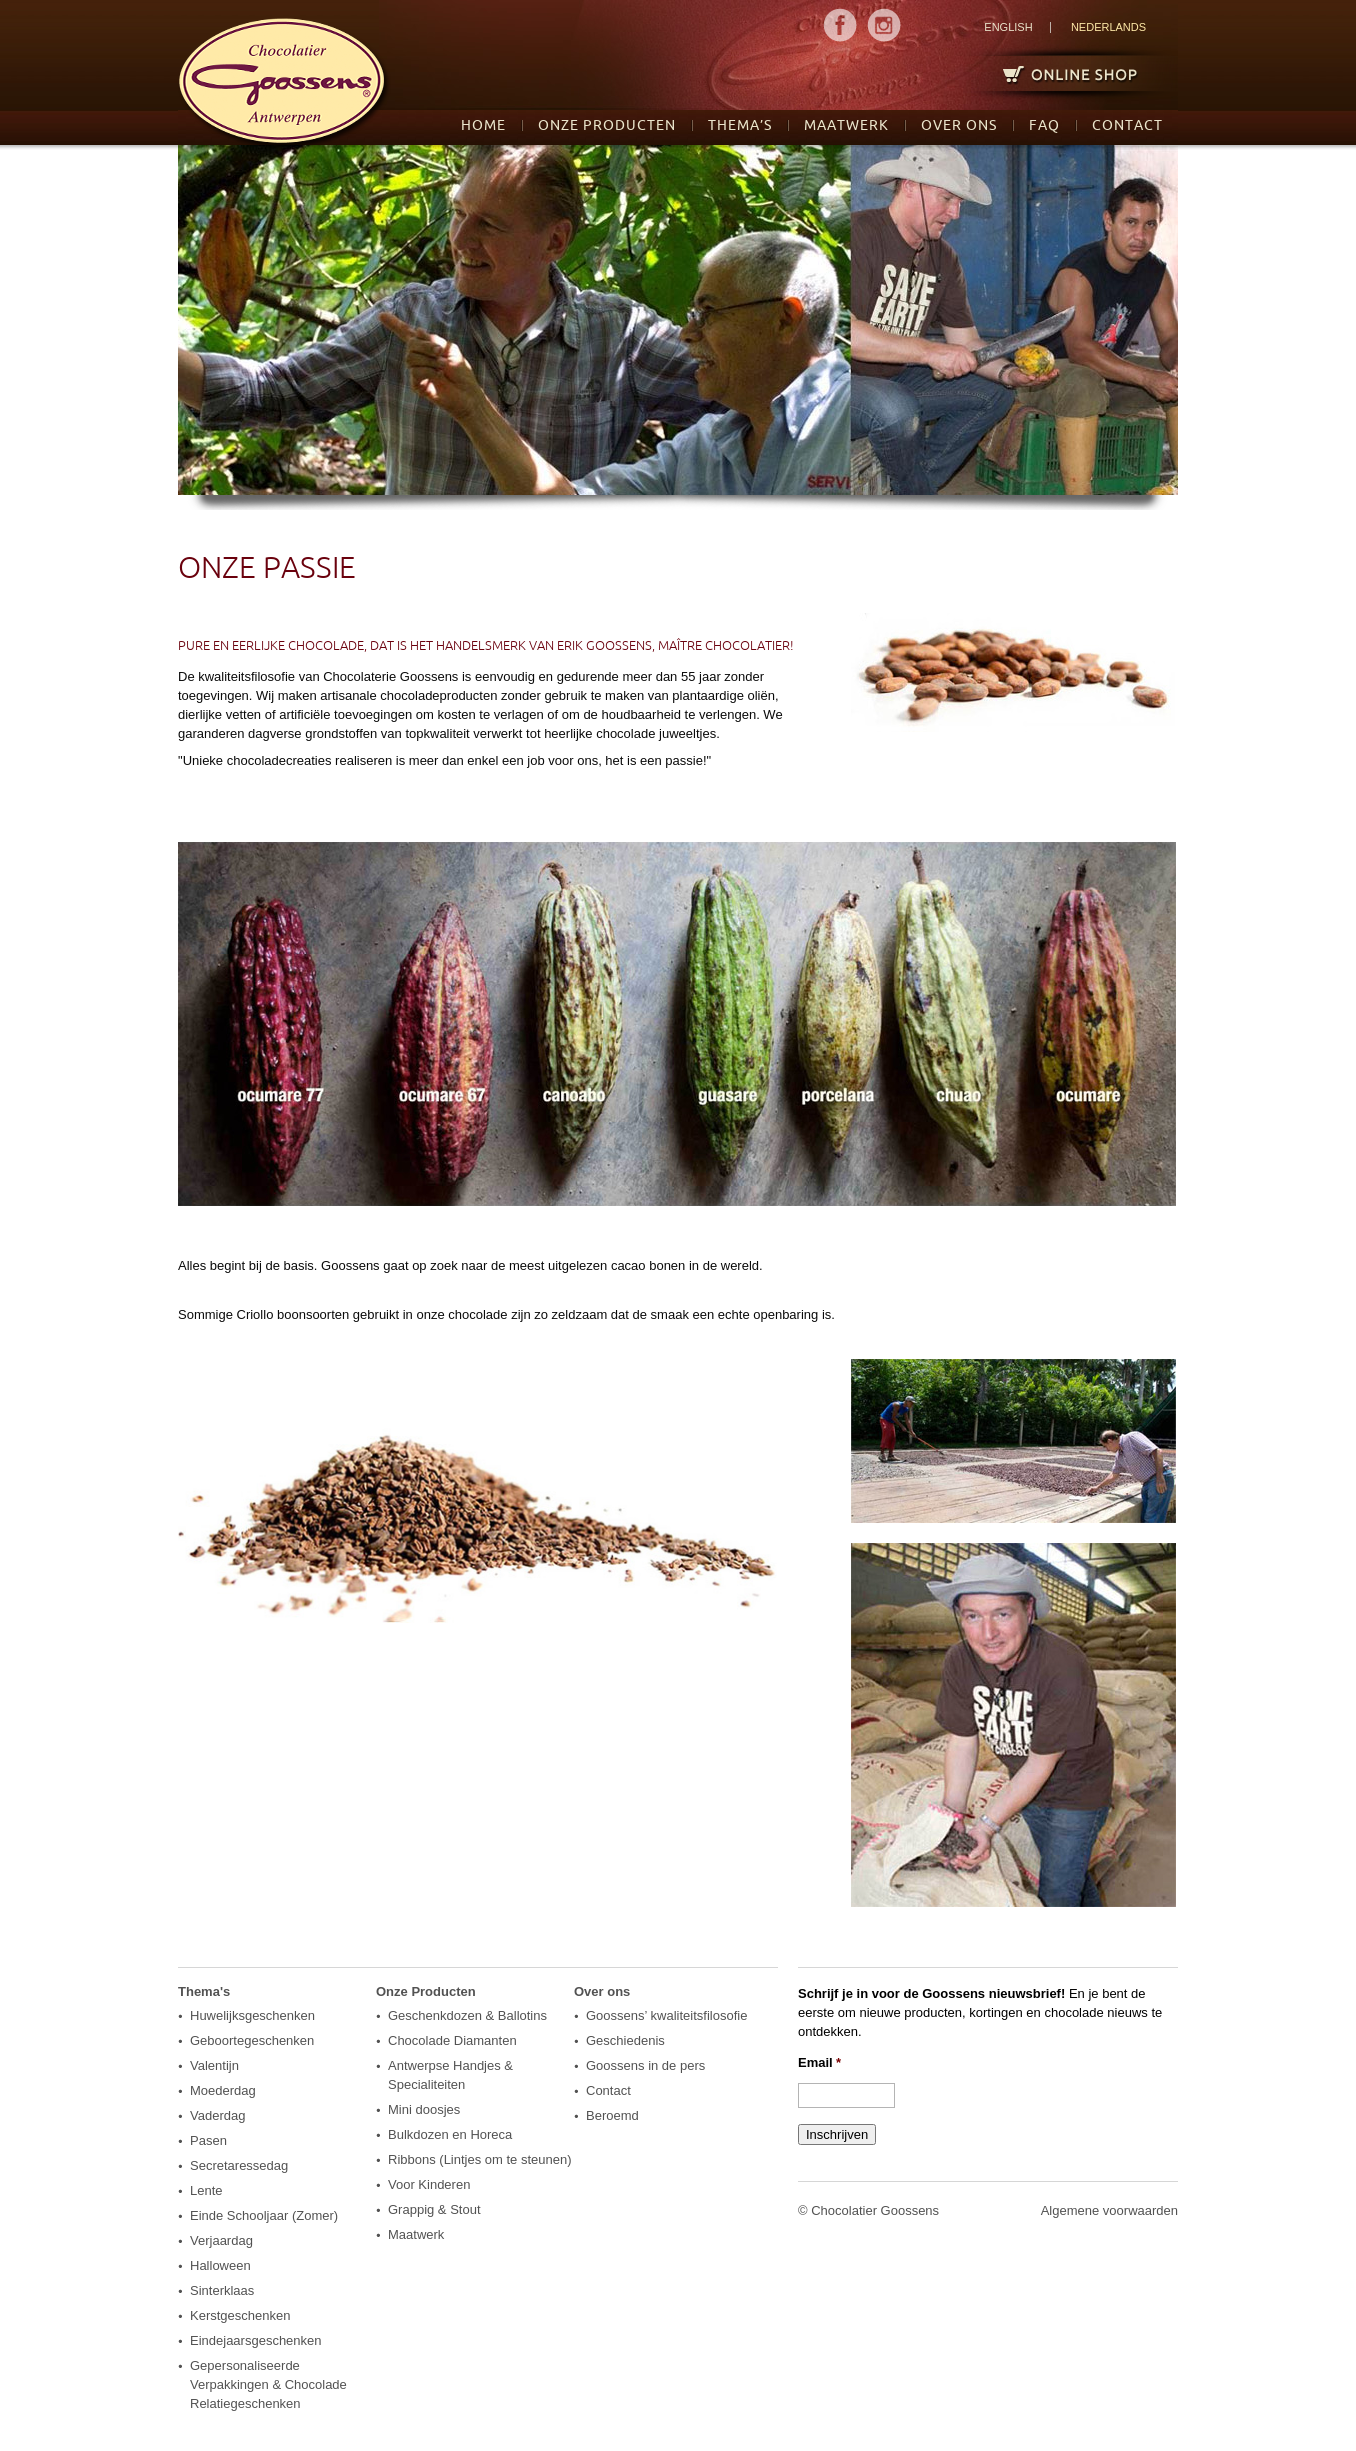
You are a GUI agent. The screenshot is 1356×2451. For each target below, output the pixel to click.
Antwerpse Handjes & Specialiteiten (450, 2075)
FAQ (1044, 125)
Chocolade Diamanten (452, 2040)
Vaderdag (217, 2115)
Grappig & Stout (434, 2209)
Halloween (220, 2265)
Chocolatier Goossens (875, 2210)
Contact (1127, 125)
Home (483, 125)
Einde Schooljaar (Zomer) (264, 2215)
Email (819, 2062)
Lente (206, 2190)
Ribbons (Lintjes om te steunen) (480, 2159)
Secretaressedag (239, 2165)
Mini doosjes (424, 2109)
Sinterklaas (222, 2290)
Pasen (208, 2140)
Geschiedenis (625, 2040)
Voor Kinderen (429, 2184)
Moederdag (223, 2090)
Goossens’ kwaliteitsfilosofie (666, 2015)
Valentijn (214, 2065)
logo (284, 84)
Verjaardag (221, 2240)
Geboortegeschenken (252, 2040)
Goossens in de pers (645, 2065)
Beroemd (612, 2115)
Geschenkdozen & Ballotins (467, 2015)
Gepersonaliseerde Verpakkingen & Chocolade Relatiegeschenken (268, 2384)
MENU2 (884, 25)
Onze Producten (607, 125)
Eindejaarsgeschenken (256, 2340)
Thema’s (740, 125)
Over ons (959, 125)
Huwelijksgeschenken (252, 2015)
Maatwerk (846, 125)
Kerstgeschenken (240, 2315)
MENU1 (840, 25)
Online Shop (1061, 73)
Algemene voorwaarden (1109, 2210)
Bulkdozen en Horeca (450, 2134)
